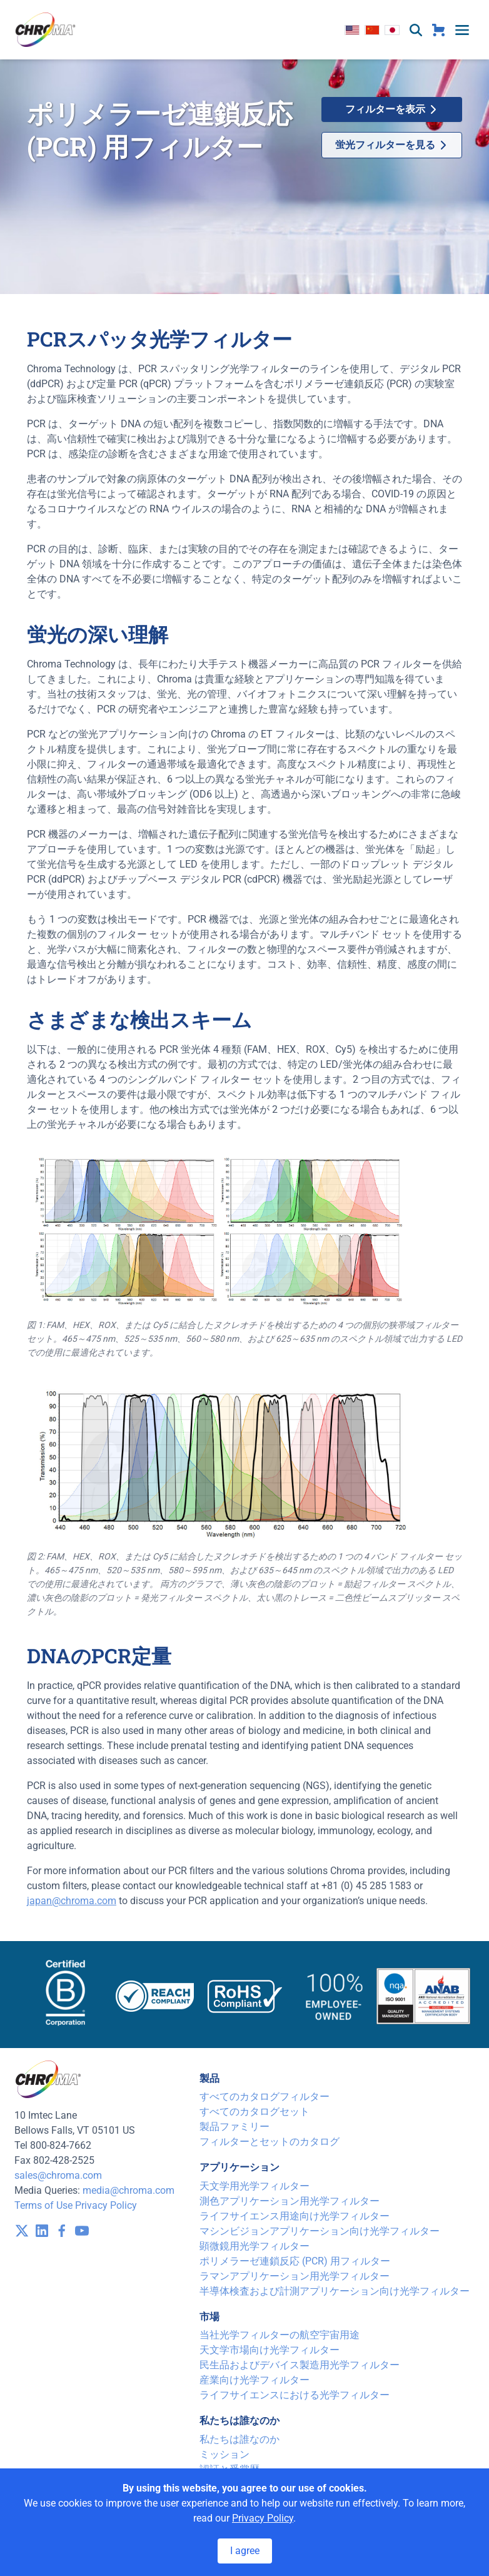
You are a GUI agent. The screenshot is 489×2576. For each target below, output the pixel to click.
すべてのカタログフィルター (264, 2096)
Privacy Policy (106, 2205)
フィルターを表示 (391, 109)
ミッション (224, 2454)
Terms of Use (43, 2205)
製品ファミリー (234, 2126)
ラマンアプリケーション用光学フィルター (294, 2276)
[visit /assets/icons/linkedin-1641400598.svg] (41, 2230)
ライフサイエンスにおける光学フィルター (294, 2395)
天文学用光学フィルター (254, 2186)
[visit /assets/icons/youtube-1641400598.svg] (81, 2230)
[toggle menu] (462, 30)
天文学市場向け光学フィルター (269, 2350)
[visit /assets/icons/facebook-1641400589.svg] (61, 2230)
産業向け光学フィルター (254, 2380)
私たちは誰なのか (239, 2439)
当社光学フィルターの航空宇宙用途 (279, 2335)
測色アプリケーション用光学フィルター (289, 2201)
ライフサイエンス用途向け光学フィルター (294, 2216)
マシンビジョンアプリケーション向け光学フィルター (319, 2231)
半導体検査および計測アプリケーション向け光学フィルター (334, 2291)
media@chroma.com (128, 2190)
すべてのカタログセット (254, 2111)
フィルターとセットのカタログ (269, 2142)
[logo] (45, 30)
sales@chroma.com (58, 2175)
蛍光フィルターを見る (391, 145)
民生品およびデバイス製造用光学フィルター (299, 2365)
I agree (245, 2551)
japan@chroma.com (71, 1901)
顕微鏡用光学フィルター (254, 2246)
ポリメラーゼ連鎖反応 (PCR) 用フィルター (294, 2261)
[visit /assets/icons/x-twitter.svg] (21, 2230)
